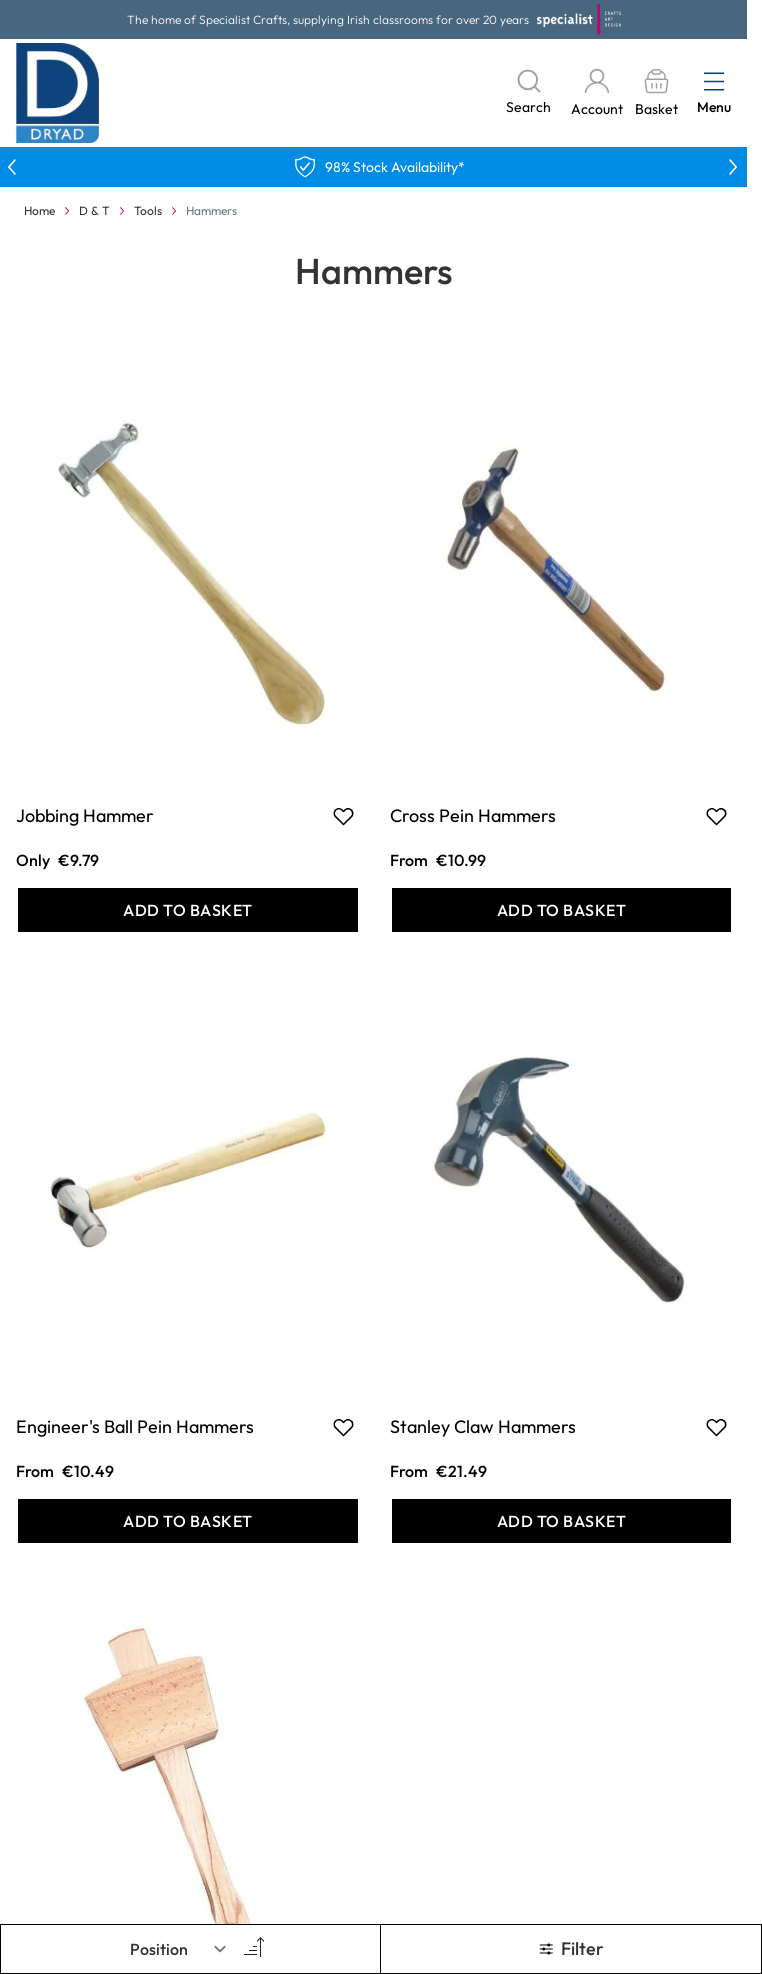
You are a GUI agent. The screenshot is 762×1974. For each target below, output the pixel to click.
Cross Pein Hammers (473, 815)
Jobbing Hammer (85, 815)
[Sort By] (179, 1949)
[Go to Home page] (58, 93)
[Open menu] (714, 81)
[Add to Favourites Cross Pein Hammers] (716, 816)
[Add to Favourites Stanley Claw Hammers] (716, 1427)
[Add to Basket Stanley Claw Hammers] (562, 1521)
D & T (94, 210)
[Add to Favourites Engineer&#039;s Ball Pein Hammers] (343, 1427)
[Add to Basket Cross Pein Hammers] (562, 910)
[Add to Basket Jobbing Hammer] (188, 910)
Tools (148, 210)
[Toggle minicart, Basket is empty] (656, 93)
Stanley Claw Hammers (483, 1426)
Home (39, 210)
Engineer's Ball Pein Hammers (135, 1426)
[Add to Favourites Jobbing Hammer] (343, 816)
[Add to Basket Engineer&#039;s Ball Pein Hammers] (188, 1521)
